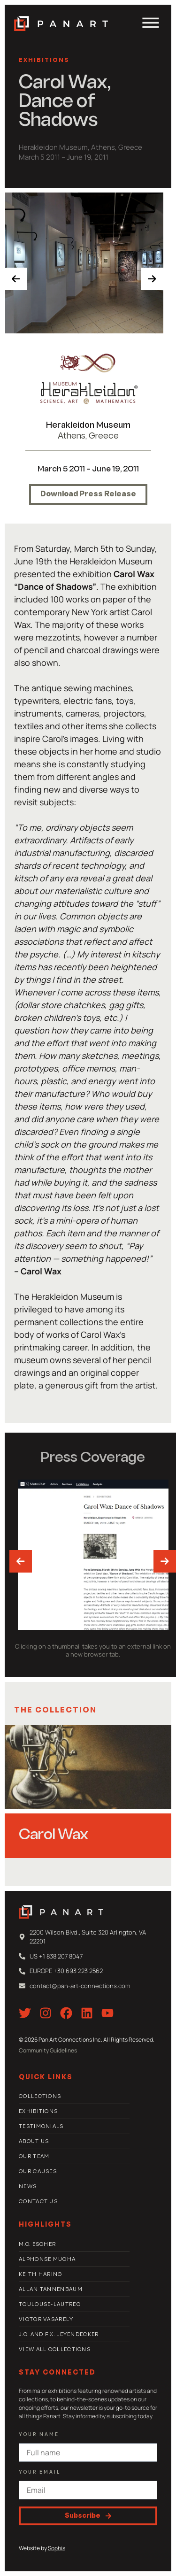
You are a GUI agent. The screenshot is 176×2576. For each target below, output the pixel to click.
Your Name (39, 2435)
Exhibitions (44, 60)
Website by (42, 2548)
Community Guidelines (48, 2050)
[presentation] (16, 279)
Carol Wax (53, 1835)
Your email (40, 2472)
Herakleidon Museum (88, 426)
